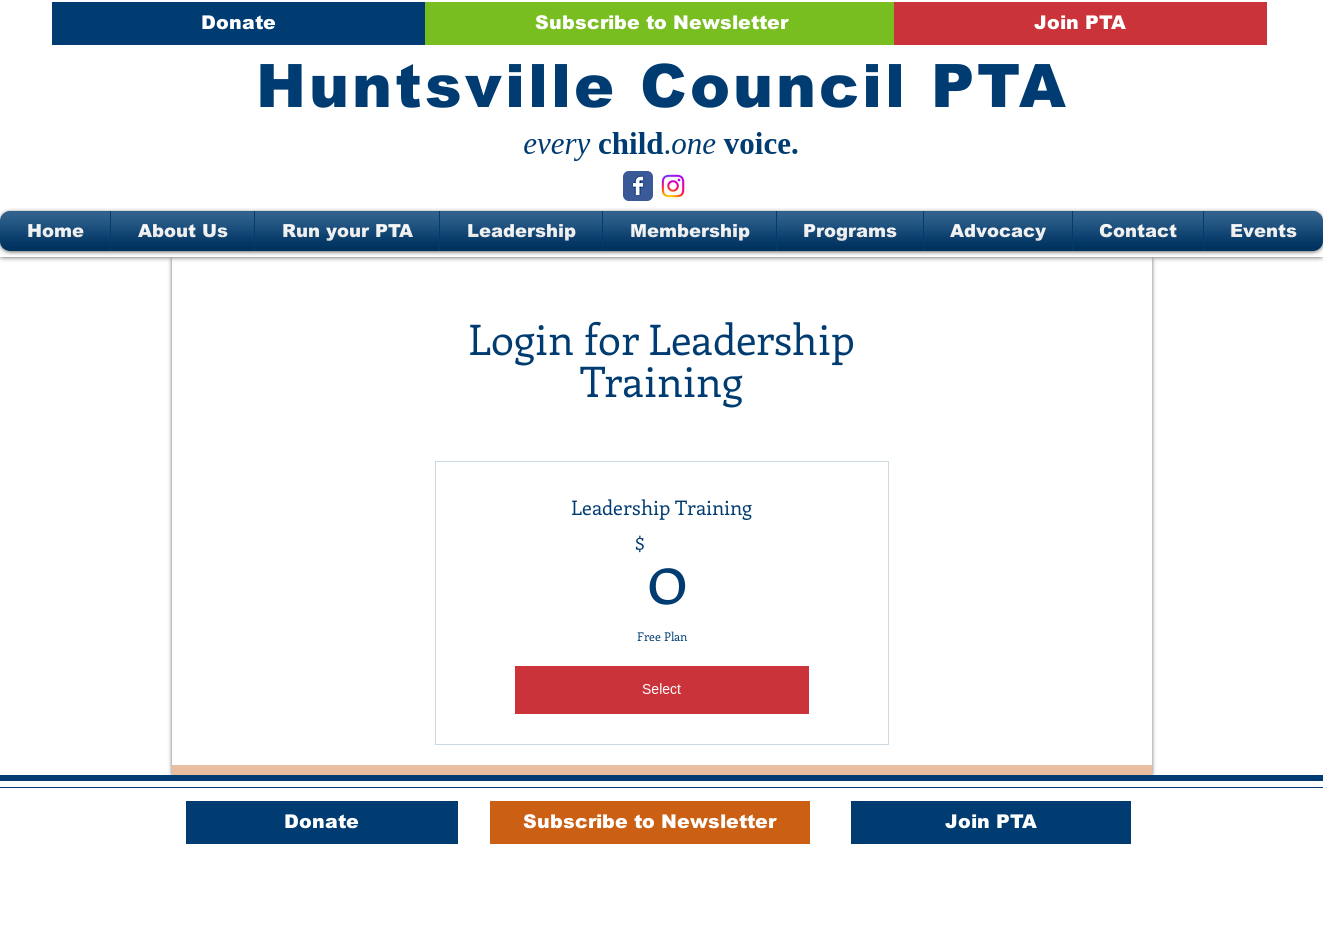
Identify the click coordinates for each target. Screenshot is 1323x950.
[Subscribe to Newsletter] (661, 23)
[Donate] (238, 23)
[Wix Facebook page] (638, 186)
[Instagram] (673, 186)
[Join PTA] (1080, 23)
